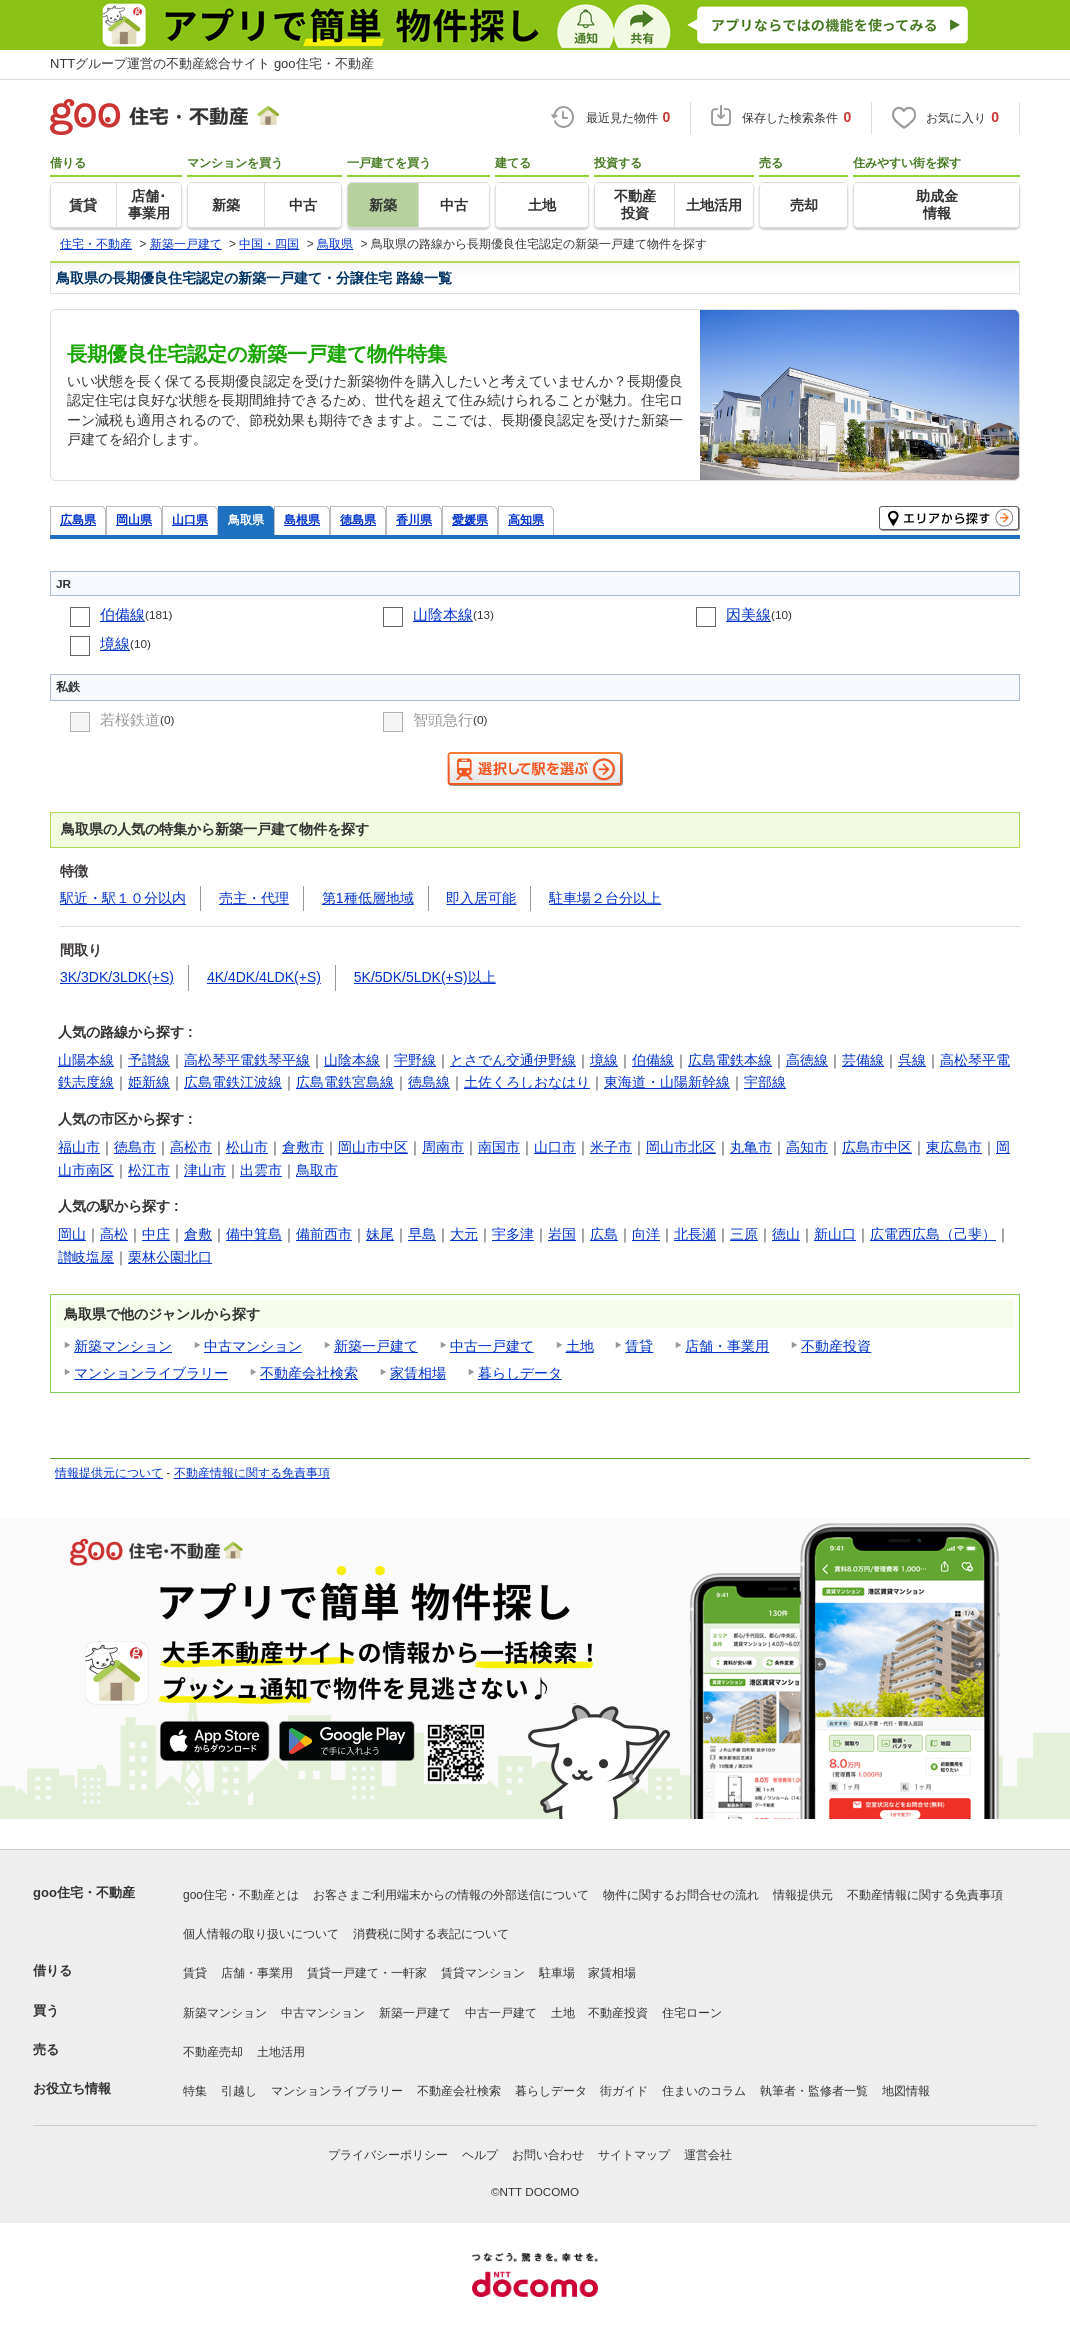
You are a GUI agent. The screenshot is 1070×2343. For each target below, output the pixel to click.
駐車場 (557, 1973)
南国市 (499, 1147)
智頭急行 (443, 719)
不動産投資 (836, 1346)
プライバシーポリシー (388, 2155)
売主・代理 (254, 898)
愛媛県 (470, 519)
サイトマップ (634, 2155)
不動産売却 (213, 2052)
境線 (115, 643)
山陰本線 (443, 614)
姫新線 (149, 1082)
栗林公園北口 (170, 1257)
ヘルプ (480, 2155)
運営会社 (708, 2155)
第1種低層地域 (368, 898)
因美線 (748, 614)
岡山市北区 (681, 1147)
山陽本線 (86, 1060)
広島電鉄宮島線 (345, 1082)
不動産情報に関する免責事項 (252, 1473)
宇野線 (415, 1060)
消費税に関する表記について (431, 1934)
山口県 (190, 519)
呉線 (912, 1060)
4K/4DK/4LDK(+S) (264, 977)
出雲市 (261, 1170)
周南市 (443, 1147)
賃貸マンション (483, 1973)
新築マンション (123, 1346)
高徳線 (807, 1060)
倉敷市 (303, 1147)
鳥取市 (317, 1170)
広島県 (78, 519)
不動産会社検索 (309, 1373)
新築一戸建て (376, 1346)
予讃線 (149, 1060)
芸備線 (863, 1060)
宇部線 (765, 1082)
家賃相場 (418, 1373)
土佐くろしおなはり (527, 1082)
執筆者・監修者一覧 (814, 2091)
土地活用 (281, 2052)
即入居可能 (481, 898)
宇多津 (513, 1234)
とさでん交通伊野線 (513, 1060)
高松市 (191, 1147)
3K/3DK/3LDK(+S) (117, 977)
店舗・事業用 (727, 1346)
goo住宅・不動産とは (241, 1895)
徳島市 (135, 1147)
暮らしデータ (520, 1373)
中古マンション (253, 1346)
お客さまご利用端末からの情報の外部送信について (451, 1895)
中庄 (156, 1234)
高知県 (526, 519)
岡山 (72, 1234)
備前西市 (324, 1234)
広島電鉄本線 (730, 1060)
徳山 (786, 1234)
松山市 (247, 1147)
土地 (580, 1346)
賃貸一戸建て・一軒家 (367, 1973)
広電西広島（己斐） (933, 1234)
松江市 (149, 1170)
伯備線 (122, 614)
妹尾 (380, 1234)
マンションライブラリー (151, 1373)
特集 (195, 2091)
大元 (464, 1234)
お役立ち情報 (72, 2088)
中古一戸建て (492, 1346)
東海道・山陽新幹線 (667, 1082)
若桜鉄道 (130, 719)
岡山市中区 (373, 1147)
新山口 (835, 1234)
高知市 (807, 1147)
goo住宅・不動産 (84, 1892)
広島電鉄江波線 (233, 1082)
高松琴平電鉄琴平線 (247, 1060)
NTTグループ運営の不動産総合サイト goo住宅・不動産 (212, 63)
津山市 (205, 1170)
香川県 (414, 519)
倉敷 (198, 1234)
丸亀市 (751, 1147)
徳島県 (358, 519)
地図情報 (906, 2091)
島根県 (302, 519)
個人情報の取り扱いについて (261, 1934)
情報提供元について (109, 1473)
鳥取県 (246, 519)
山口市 (555, 1147)
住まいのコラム (704, 2091)
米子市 (611, 1147)
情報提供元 (803, 1895)
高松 (114, 1234)
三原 (744, 1234)
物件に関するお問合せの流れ (681, 1895)
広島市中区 (877, 1147)
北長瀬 (695, 1234)
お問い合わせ (548, 2155)
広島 (604, 1234)
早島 (422, 1234)
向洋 (646, 1234)
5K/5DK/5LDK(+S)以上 (425, 977)
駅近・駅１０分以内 (123, 898)
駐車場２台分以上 (605, 898)
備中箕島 (254, 1234)
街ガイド (624, 2091)
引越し (239, 2091)
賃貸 (639, 1346)
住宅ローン (692, 2013)
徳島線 (429, 1082)
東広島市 (954, 1147)
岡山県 (134, 519)
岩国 (562, 1234)
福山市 (79, 1147)
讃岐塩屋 (86, 1257)
